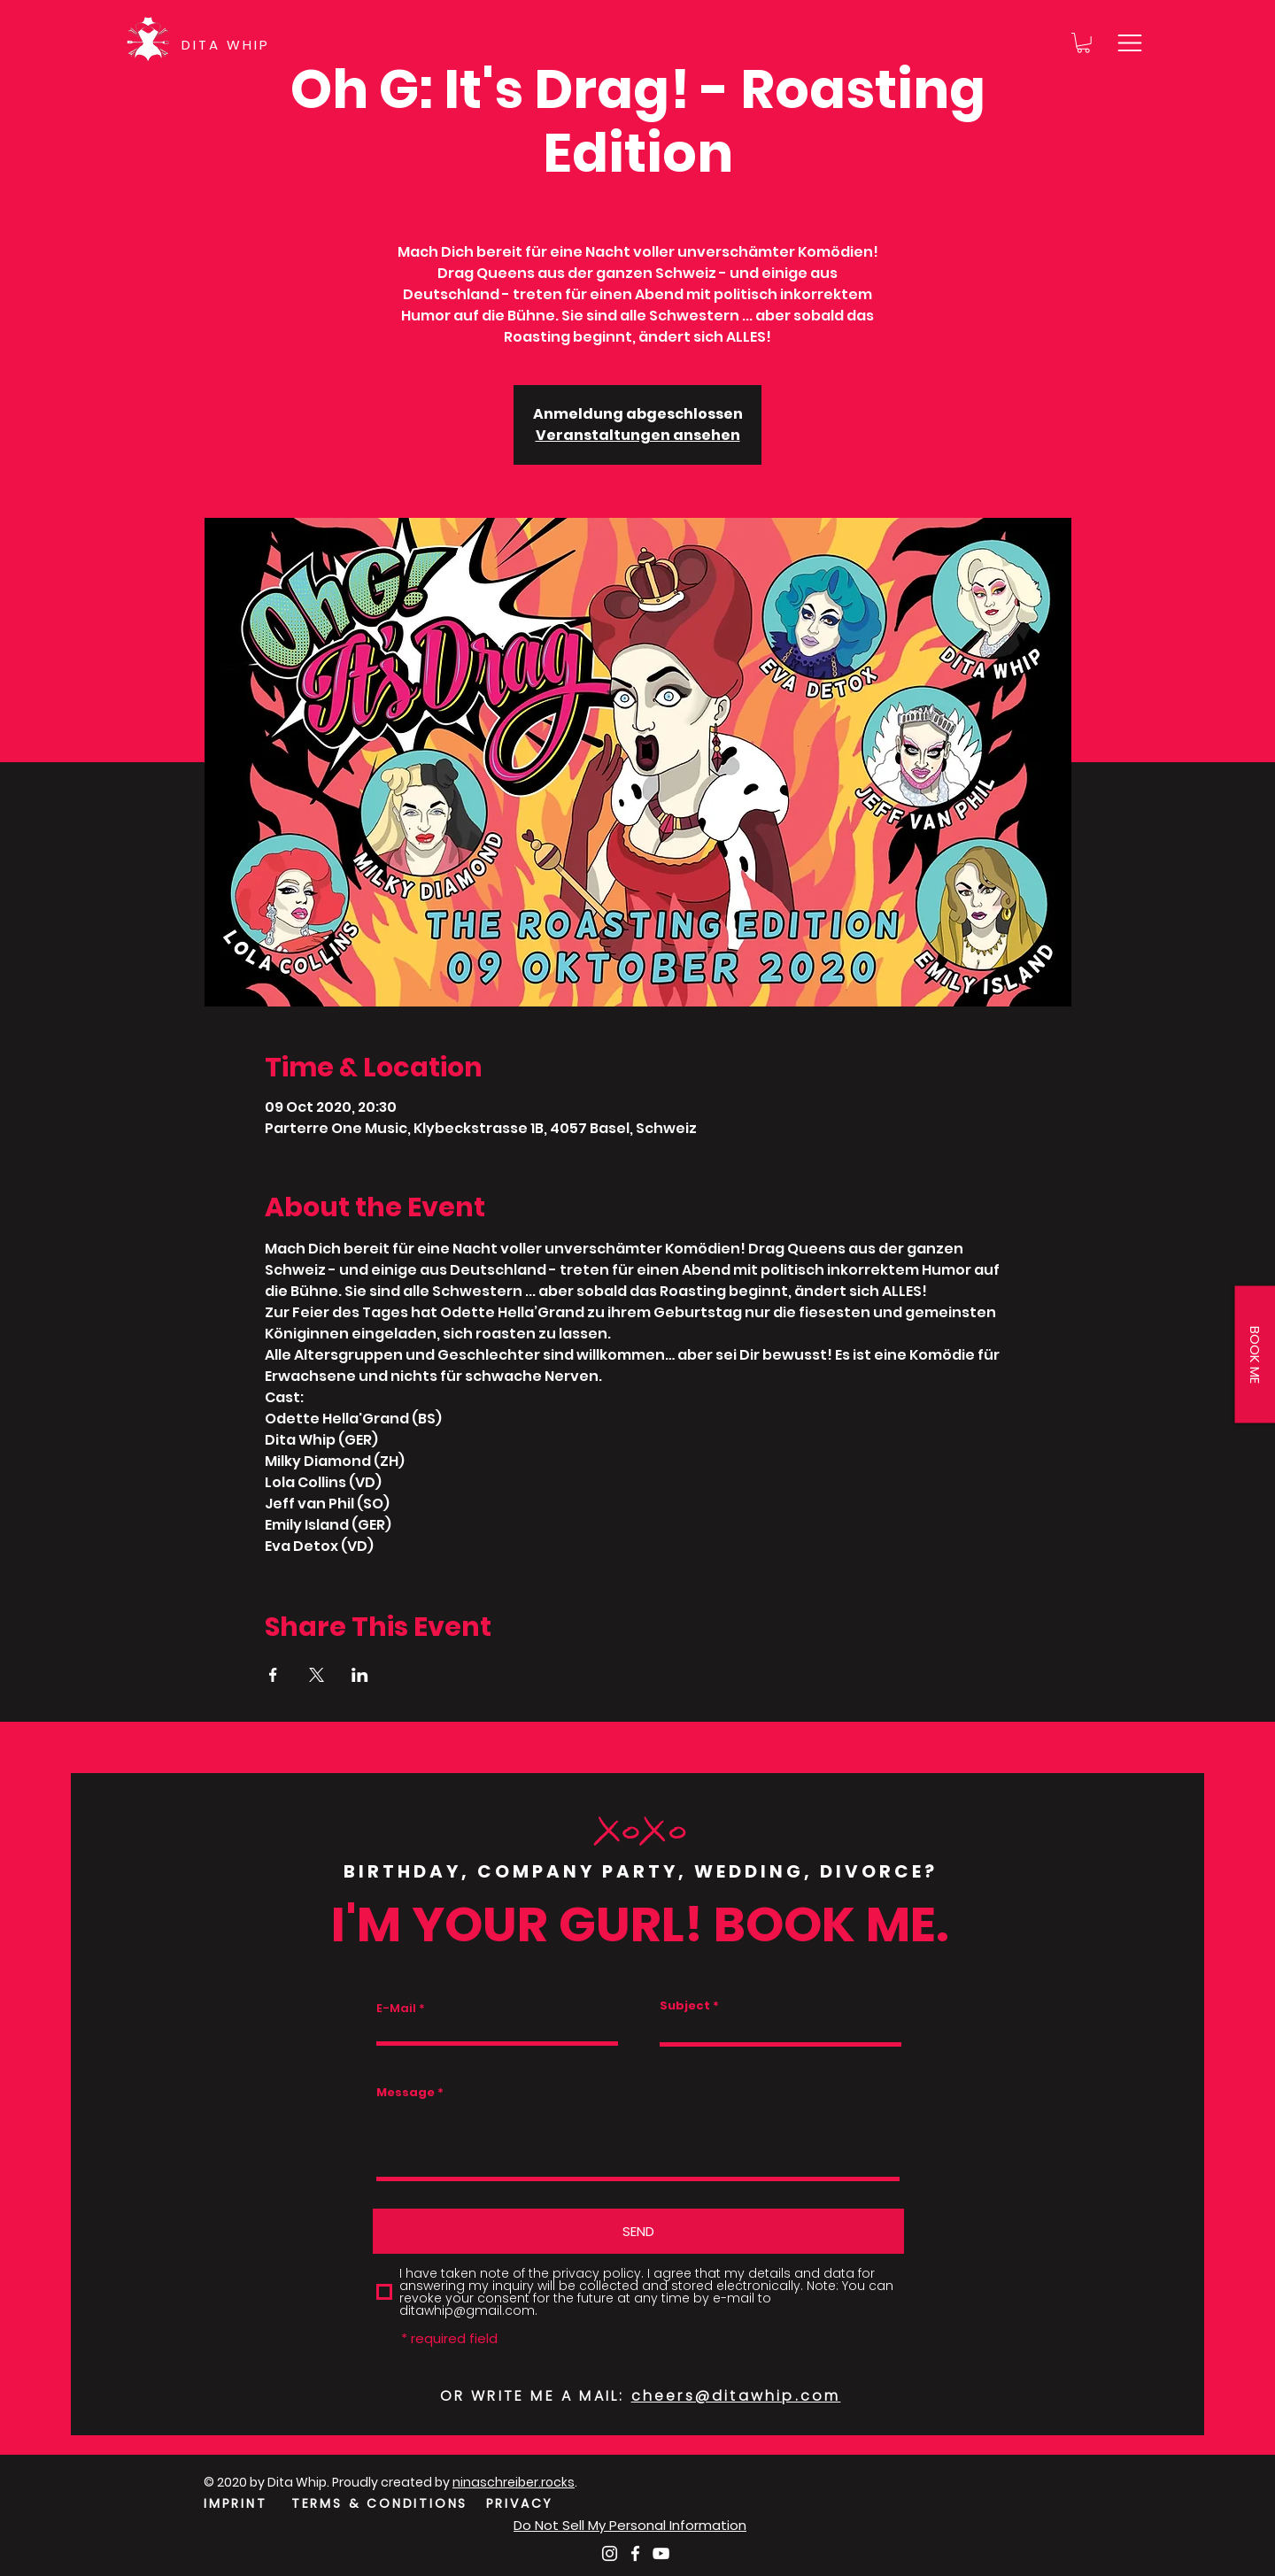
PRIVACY (520, 2503)
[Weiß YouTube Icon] (661, 2553)
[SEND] (638, 2231)
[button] (1083, 43)
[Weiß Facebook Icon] (635, 2553)
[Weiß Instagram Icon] (609, 2553)
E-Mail (396, 2008)
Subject (685, 2005)
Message (405, 2092)
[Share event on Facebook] (273, 1675)
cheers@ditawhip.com (736, 2396)
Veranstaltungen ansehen (638, 435)
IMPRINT (235, 2503)
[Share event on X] (316, 1675)
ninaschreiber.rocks (513, 2482)
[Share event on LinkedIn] (360, 1675)
